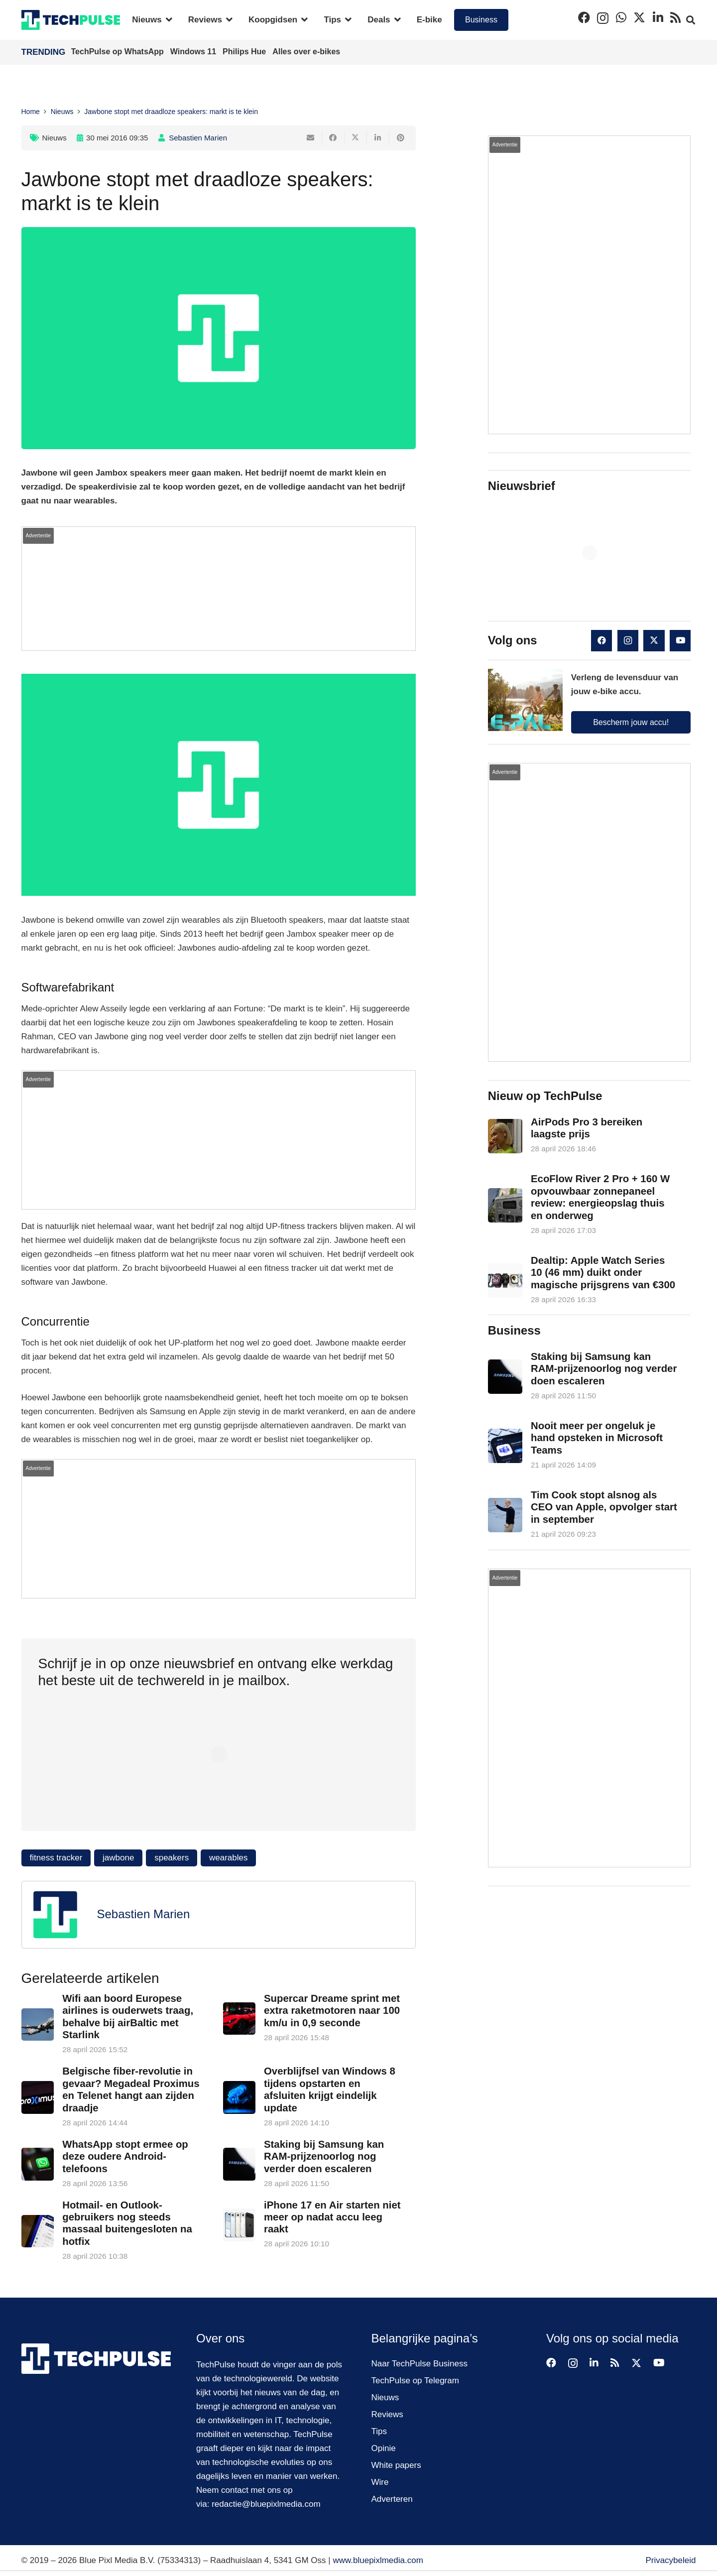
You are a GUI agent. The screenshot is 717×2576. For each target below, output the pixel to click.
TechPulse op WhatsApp (118, 51)
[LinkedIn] (658, 17)
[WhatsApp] (621, 17)
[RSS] (675, 17)
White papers (396, 2465)
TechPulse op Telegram (415, 2380)
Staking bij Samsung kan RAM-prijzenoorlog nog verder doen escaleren (323, 2156)
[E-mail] (311, 137)
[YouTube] (680, 640)
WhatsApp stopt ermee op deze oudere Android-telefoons (125, 2156)
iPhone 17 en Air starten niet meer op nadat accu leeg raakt (331, 2217)
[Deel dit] (333, 137)
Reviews (387, 2414)
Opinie (383, 2448)
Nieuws (54, 137)
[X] (639, 17)
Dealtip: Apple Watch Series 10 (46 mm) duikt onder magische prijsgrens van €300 (603, 1272)
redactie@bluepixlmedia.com (266, 2504)
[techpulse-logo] (70, 20)
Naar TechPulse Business (419, 2363)
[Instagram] (602, 17)
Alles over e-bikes (306, 51)
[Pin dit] (400, 137)
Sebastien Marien (198, 137)
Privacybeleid (670, 2560)
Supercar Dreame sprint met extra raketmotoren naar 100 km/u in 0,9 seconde (331, 2010)
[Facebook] (584, 17)
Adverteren (392, 2499)
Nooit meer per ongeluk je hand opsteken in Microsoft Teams (597, 1438)
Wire (380, 2482)
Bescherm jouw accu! (631, 722)
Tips (379, 2431)
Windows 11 (194, 51)
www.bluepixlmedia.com (378, 2560)
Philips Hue (245, 51)
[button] (167, 19)
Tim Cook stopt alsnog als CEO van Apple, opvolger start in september (604, 1507)
